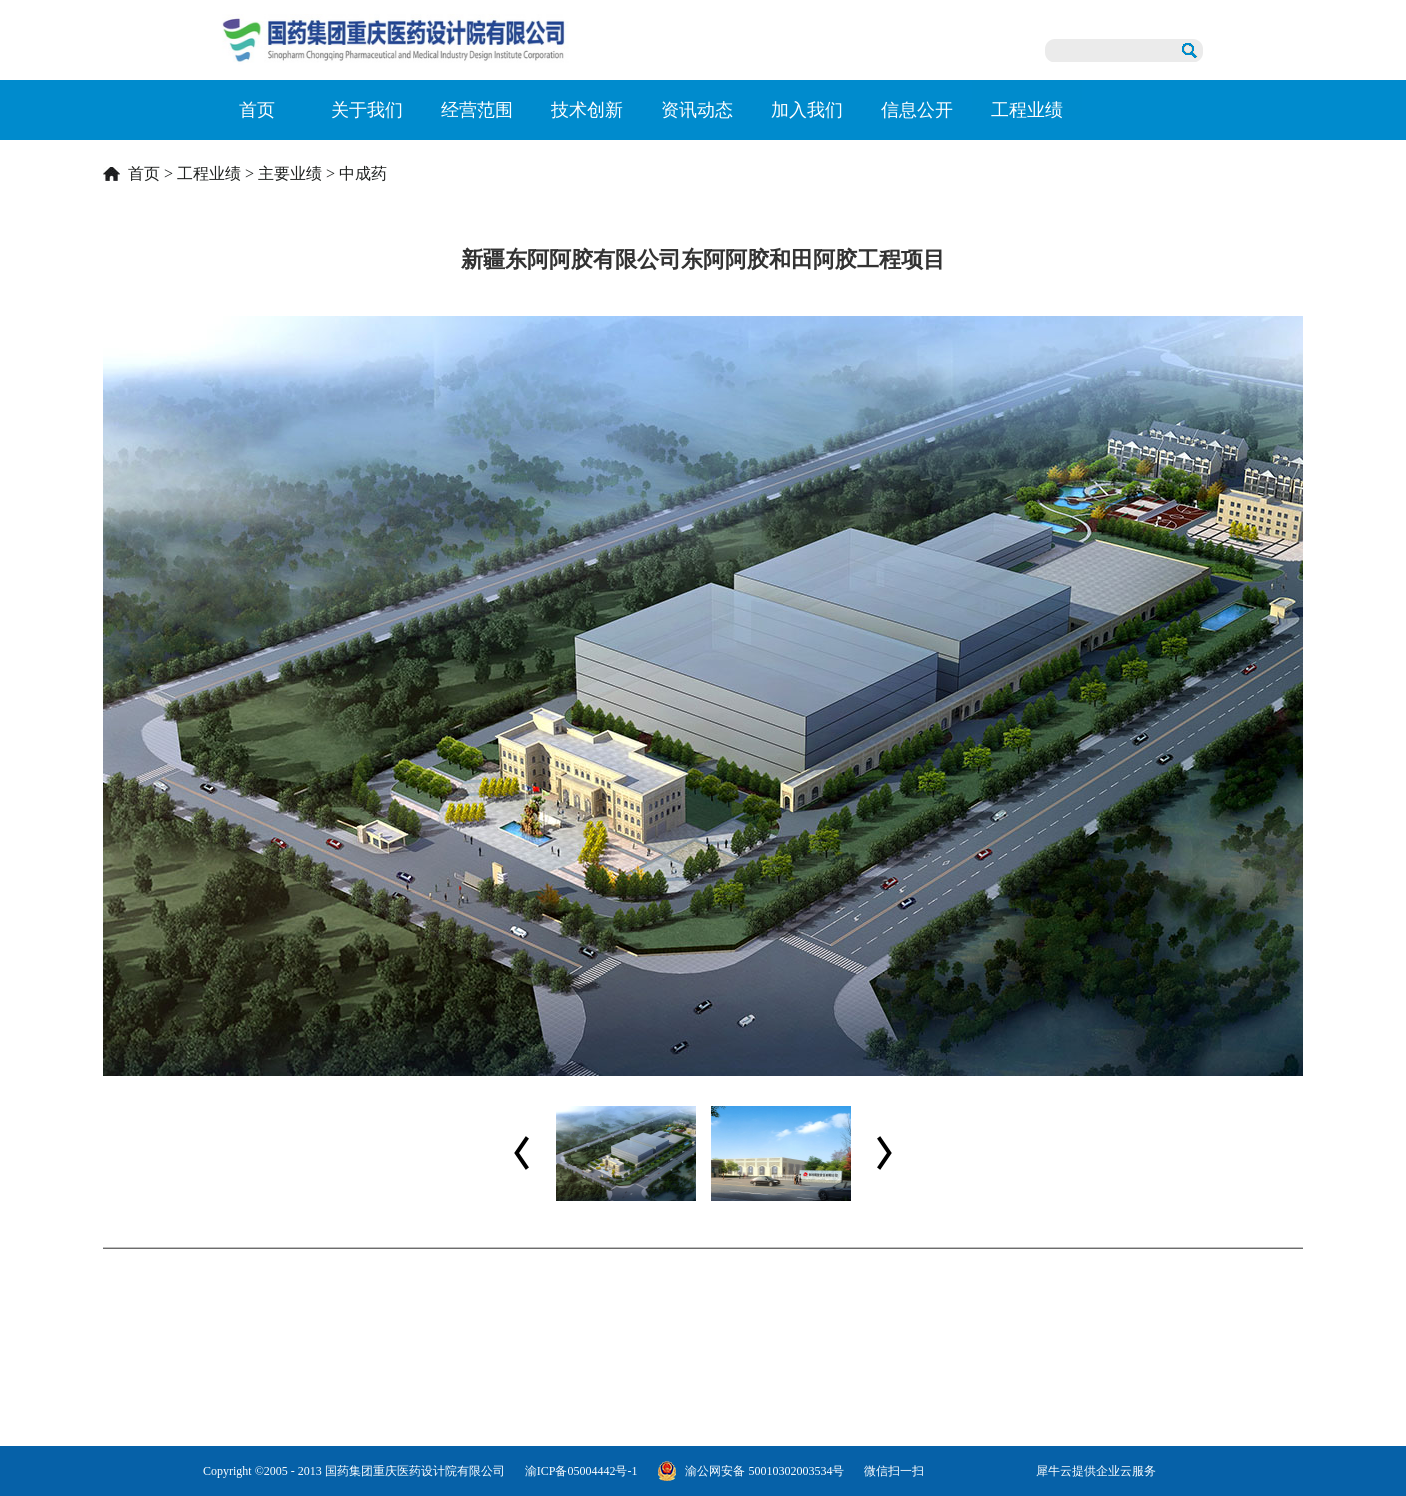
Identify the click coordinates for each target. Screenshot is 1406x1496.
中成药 (363, 173)
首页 (257, 110)
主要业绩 (290, 173)
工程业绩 (209, 173)
